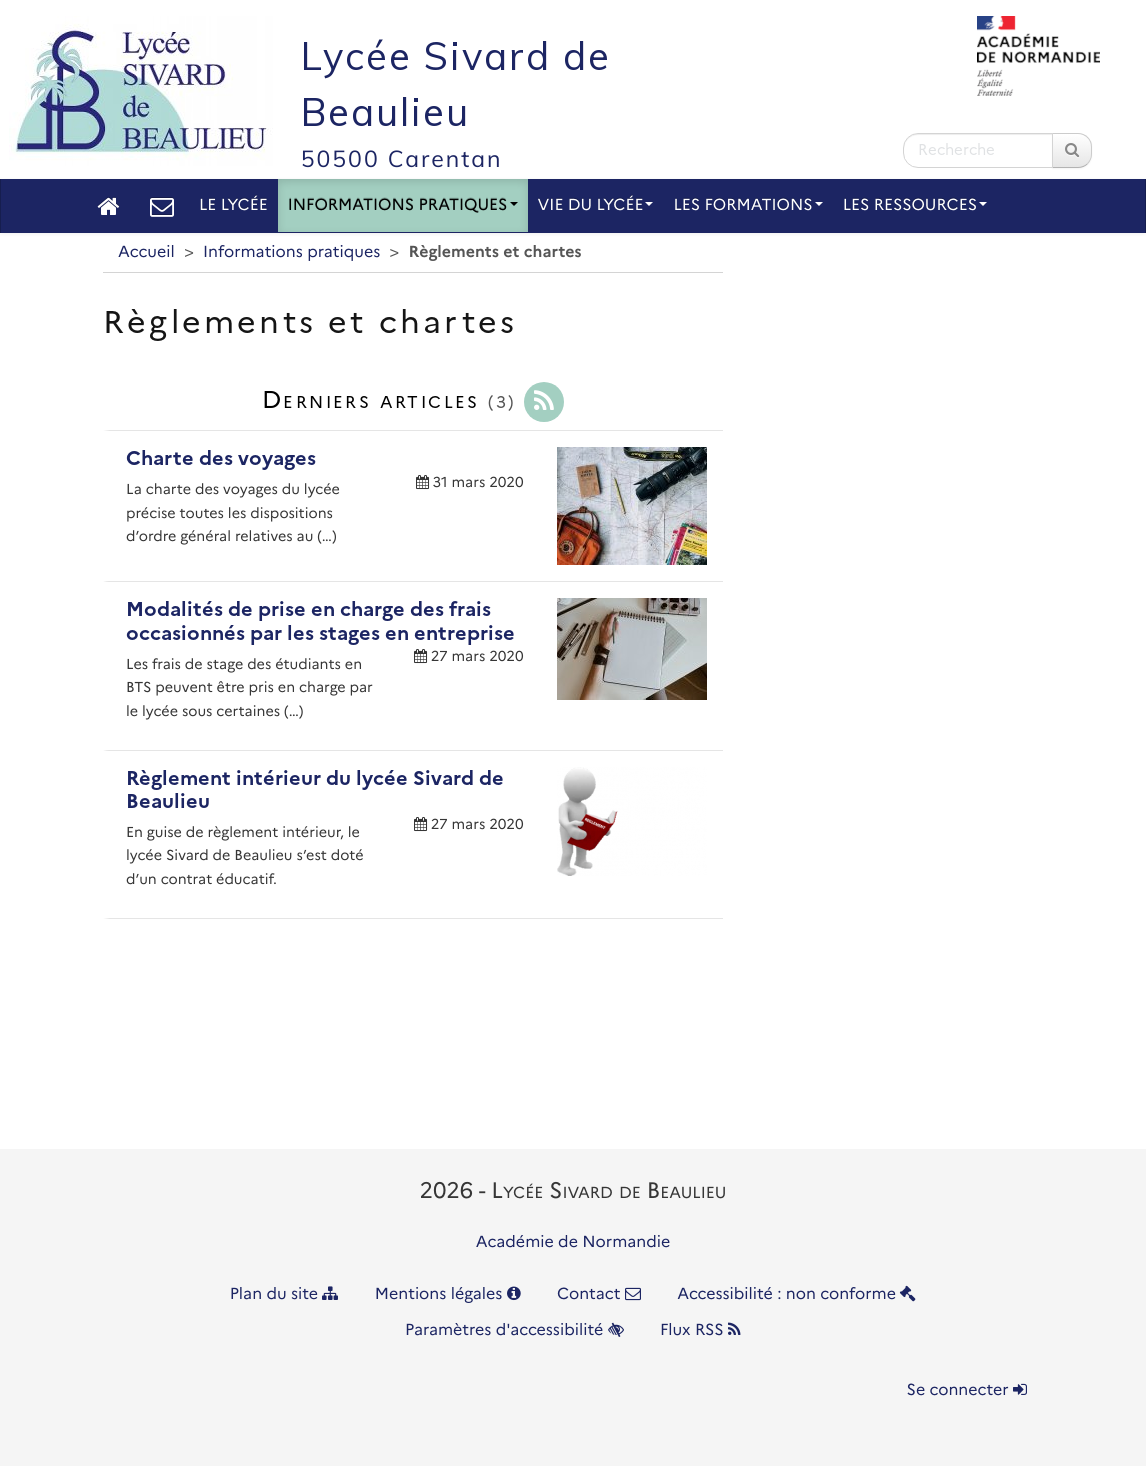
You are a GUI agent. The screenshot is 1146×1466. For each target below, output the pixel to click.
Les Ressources (915, 205)
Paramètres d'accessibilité (514, 1330)
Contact (599, 1294)
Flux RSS (700, 1330)
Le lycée (233, 205)
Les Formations (747, 205)
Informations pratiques (403, 205)
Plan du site (284, 1294)
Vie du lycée (596, 205)
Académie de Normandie (573, 1242)
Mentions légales (448, 1294)
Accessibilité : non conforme (796, 1294)
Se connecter (967, 1390)
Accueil (146, 252)
